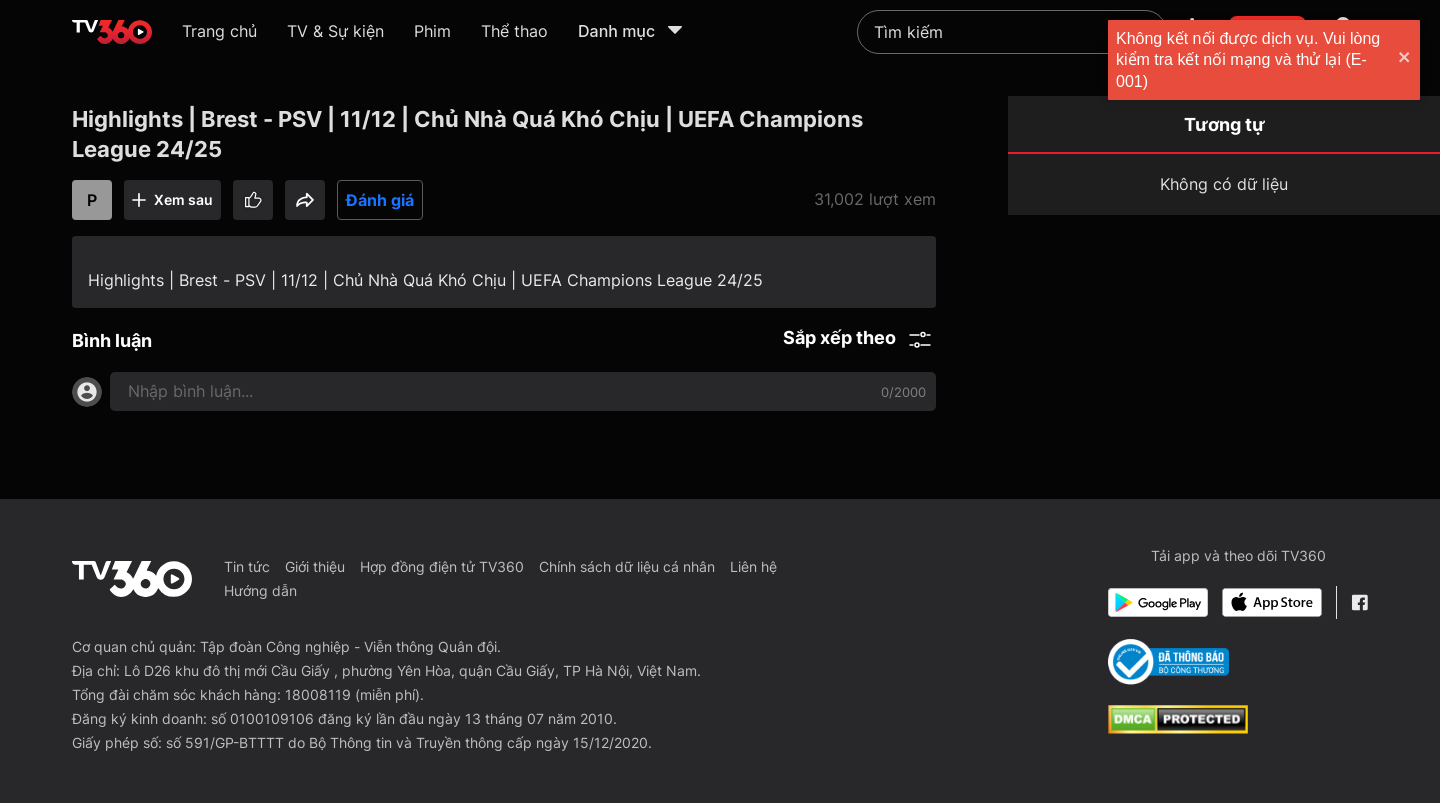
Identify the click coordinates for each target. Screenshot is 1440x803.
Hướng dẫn (260, 590)
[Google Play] (1158, 602)
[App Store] (1272, 602)
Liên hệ (753, 566)
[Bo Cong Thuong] (1168, 662)
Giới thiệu (315, 566)
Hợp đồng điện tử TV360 (442, 566)
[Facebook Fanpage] (1359, 602)
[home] (112, 32)
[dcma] (1178, 728)
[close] (1405, 59)
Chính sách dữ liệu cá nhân (627, 566)
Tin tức (247, 566)
